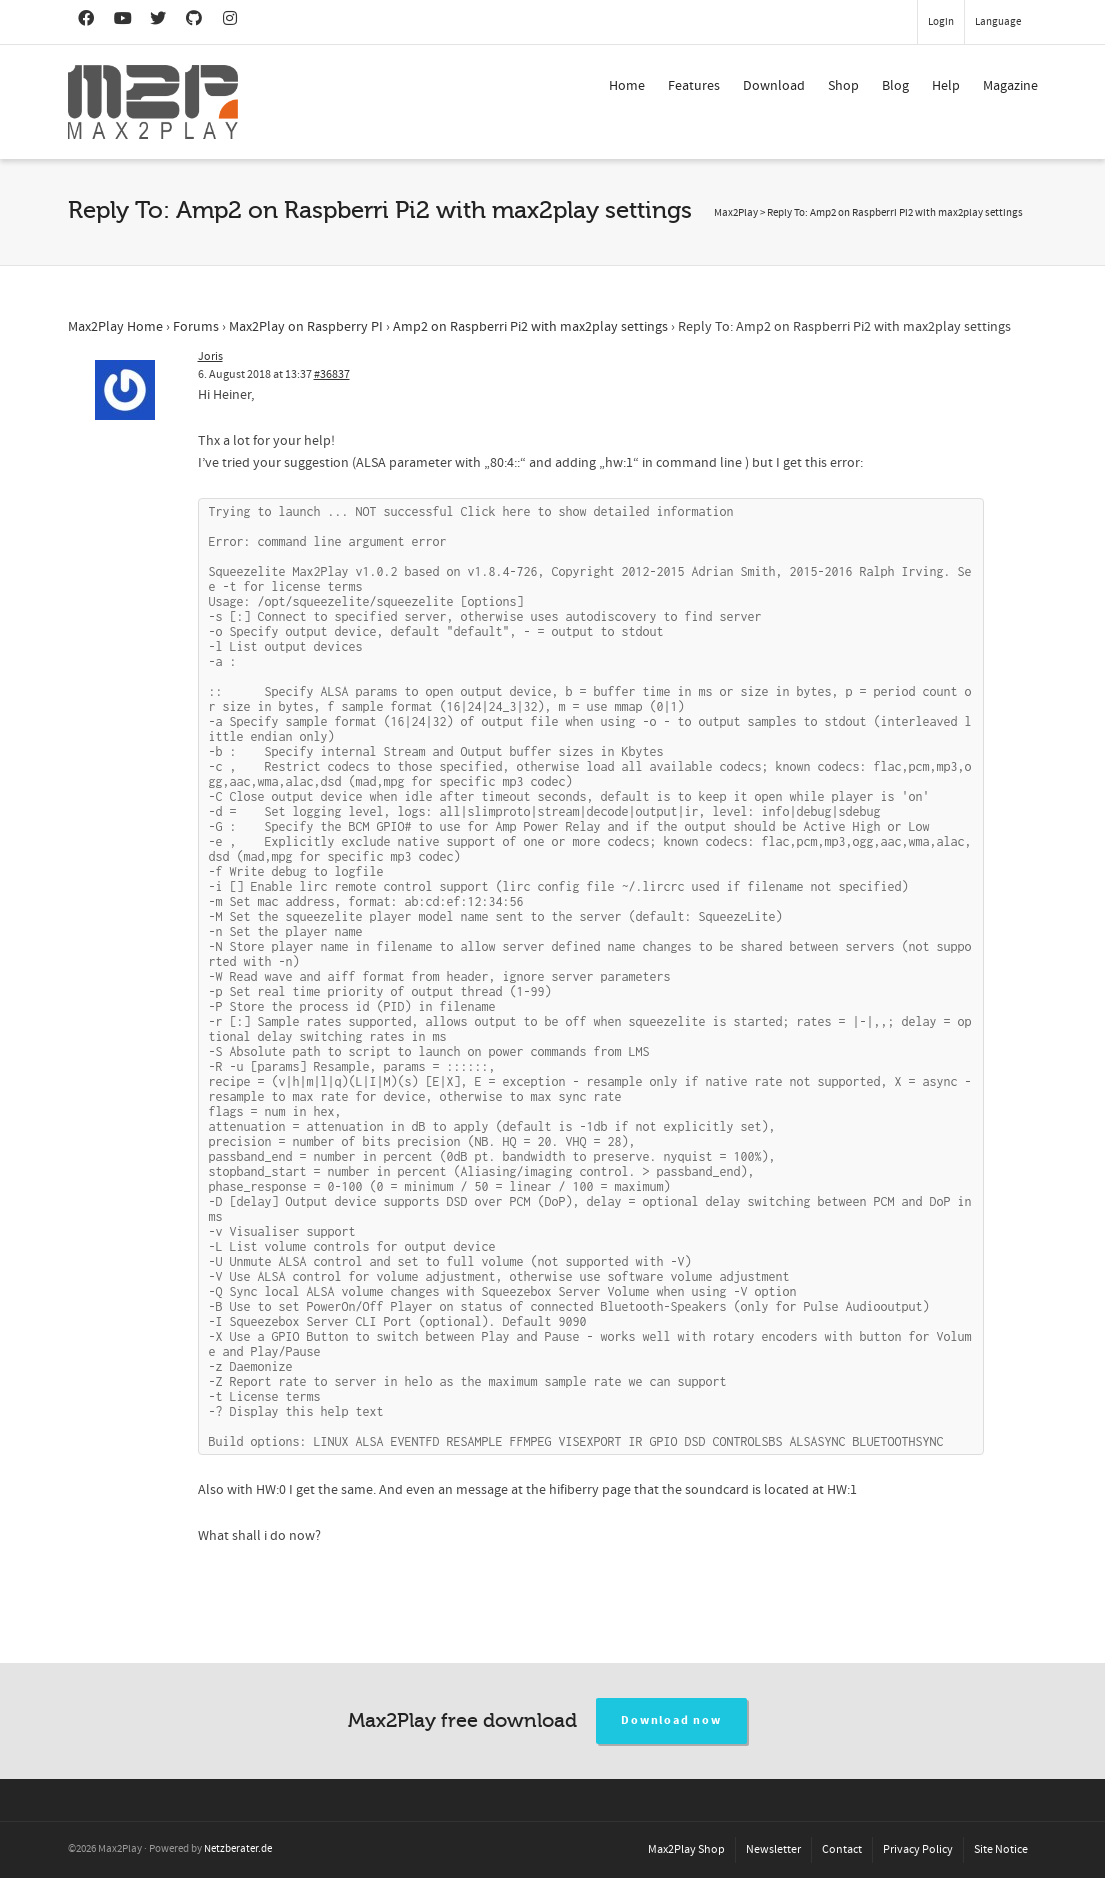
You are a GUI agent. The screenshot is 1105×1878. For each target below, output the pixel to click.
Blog (895, 86)
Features (694, 86)
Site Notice (1001, 1849)
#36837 (332, 374)
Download (774, 86)
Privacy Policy (918, 1849)
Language (998, 22)
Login (941, 22)
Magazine (1010, 86)
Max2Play (736, 213)
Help (946, 86)
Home (627, 86)
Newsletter (773, 1849)
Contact (842, 1849)
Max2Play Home (115, 327)
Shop (843, 86)
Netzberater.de (238, 1849)
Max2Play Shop (686, 1849)
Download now (671, 1720)
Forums (196, 327)
